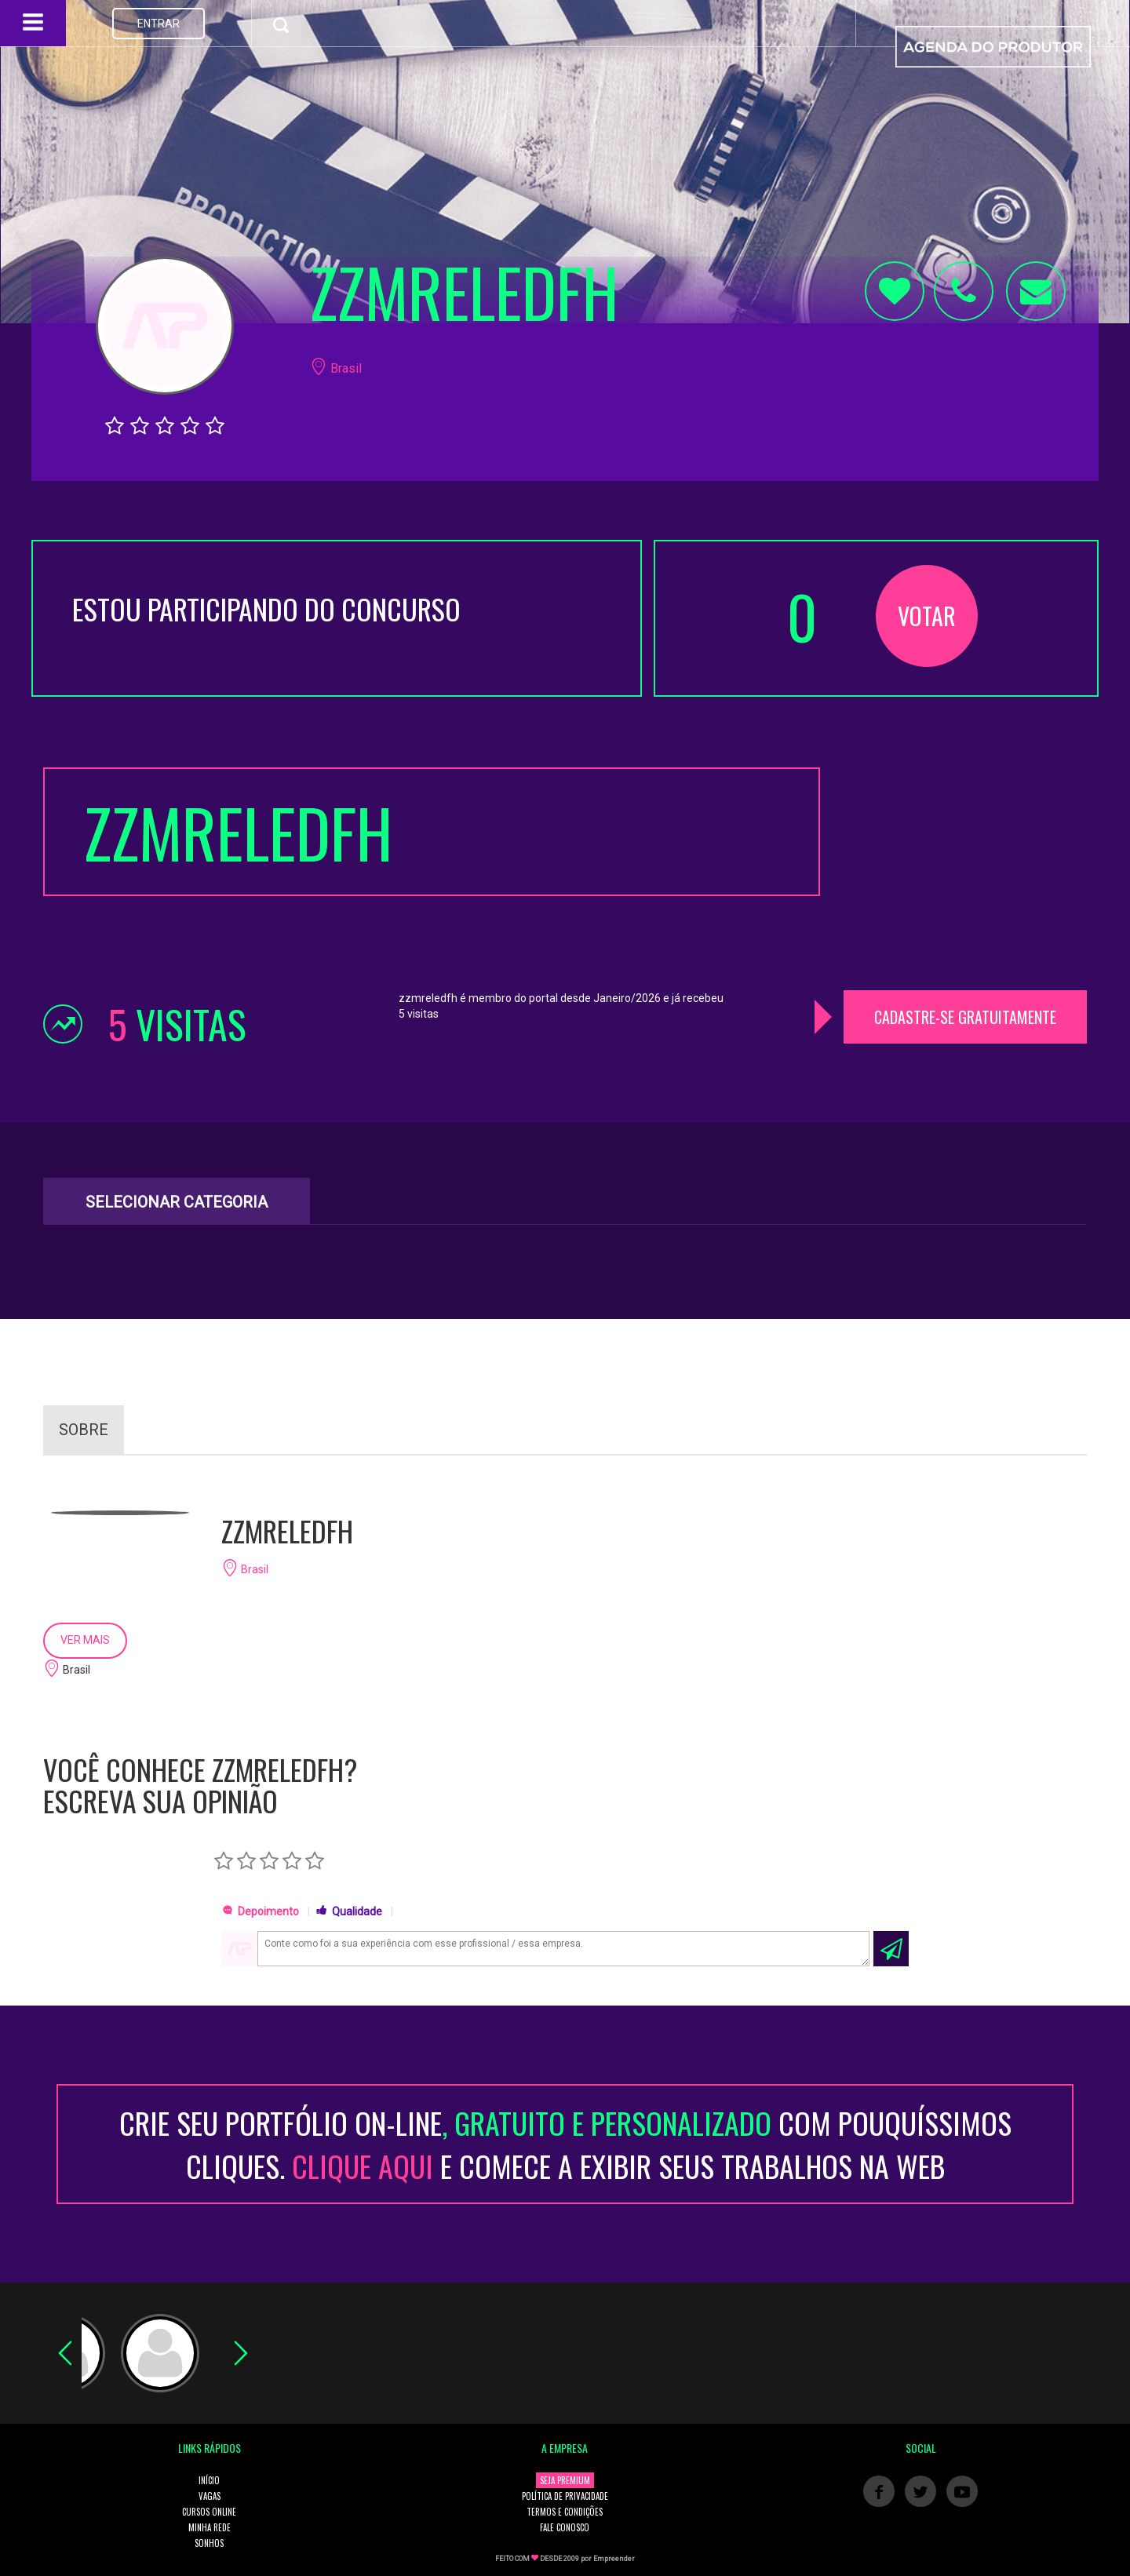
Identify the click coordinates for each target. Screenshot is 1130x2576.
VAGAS (210, 2496)
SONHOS (209, 2543)
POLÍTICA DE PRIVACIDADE (565, 2496)
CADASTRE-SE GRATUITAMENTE (965, 1017)
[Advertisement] (965, 865)
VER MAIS (85, 1640)
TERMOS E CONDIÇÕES (565, 2511)
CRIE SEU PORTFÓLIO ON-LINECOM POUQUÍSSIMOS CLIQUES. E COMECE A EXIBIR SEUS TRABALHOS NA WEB (565, 2144)
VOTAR (927, 615)
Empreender (614, 2559)
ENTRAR (158, 23)
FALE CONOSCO (564, 2527)
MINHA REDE (209, 2527)
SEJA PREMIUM (565, 2480)
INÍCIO (209, 2480)
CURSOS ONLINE (209, 2511)
